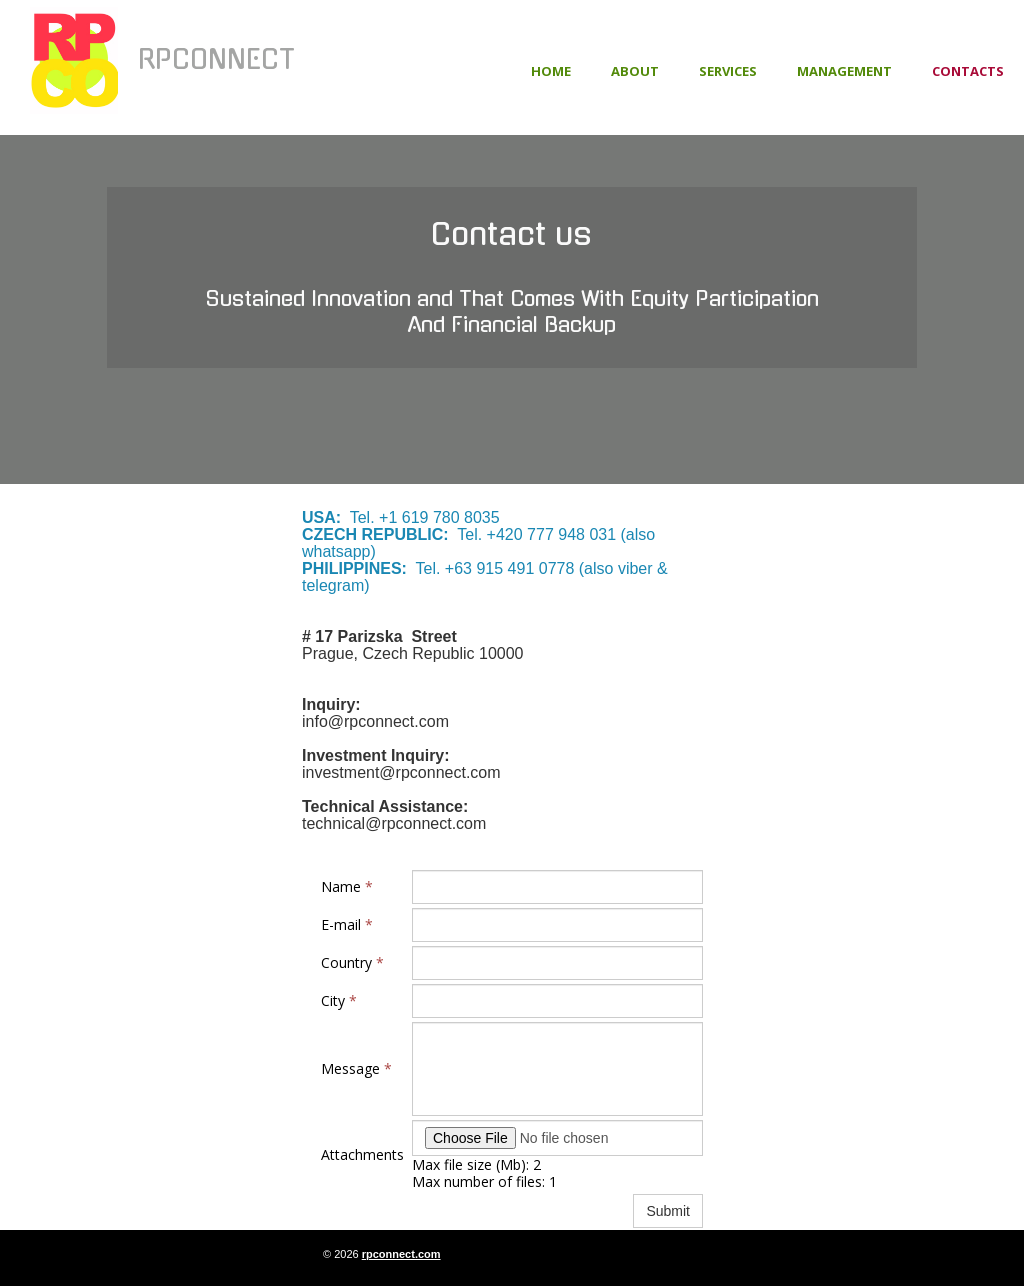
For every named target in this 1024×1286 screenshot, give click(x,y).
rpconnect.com (401, 1254)
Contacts (968, 71)
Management (844, 71)
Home (551, 71)
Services (728, 71)
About (635, 71)
